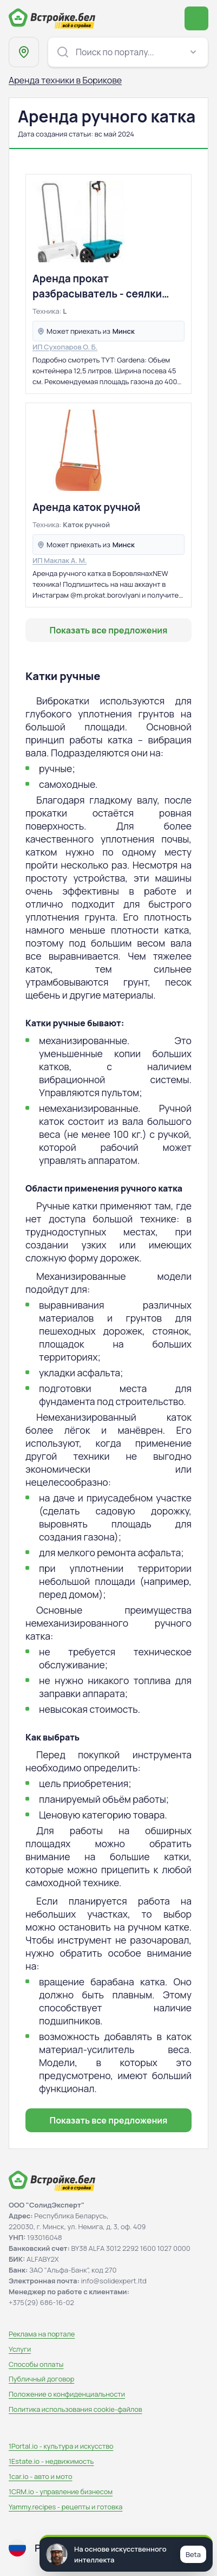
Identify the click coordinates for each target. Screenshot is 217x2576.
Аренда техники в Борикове (65, 80)
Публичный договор (41, 2379)
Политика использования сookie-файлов (75, 2409)
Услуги (20, 2349)
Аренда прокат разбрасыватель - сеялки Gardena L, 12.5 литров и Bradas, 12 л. (97, 286)
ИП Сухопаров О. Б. (64, 347)
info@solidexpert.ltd (114, 2281)
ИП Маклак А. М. (59, 560)
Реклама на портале (42, 2334)
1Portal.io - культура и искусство (61, 2446)
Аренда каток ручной (86, 507)
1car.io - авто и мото (40, 2476)
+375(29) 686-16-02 (41, 2302)
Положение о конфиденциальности (67, 2394)
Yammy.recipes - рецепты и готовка (65, 2507)
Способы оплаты (36, 2364)
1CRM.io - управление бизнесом (61, 2491)
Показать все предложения (109, 630)
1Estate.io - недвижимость (51, 2461)
